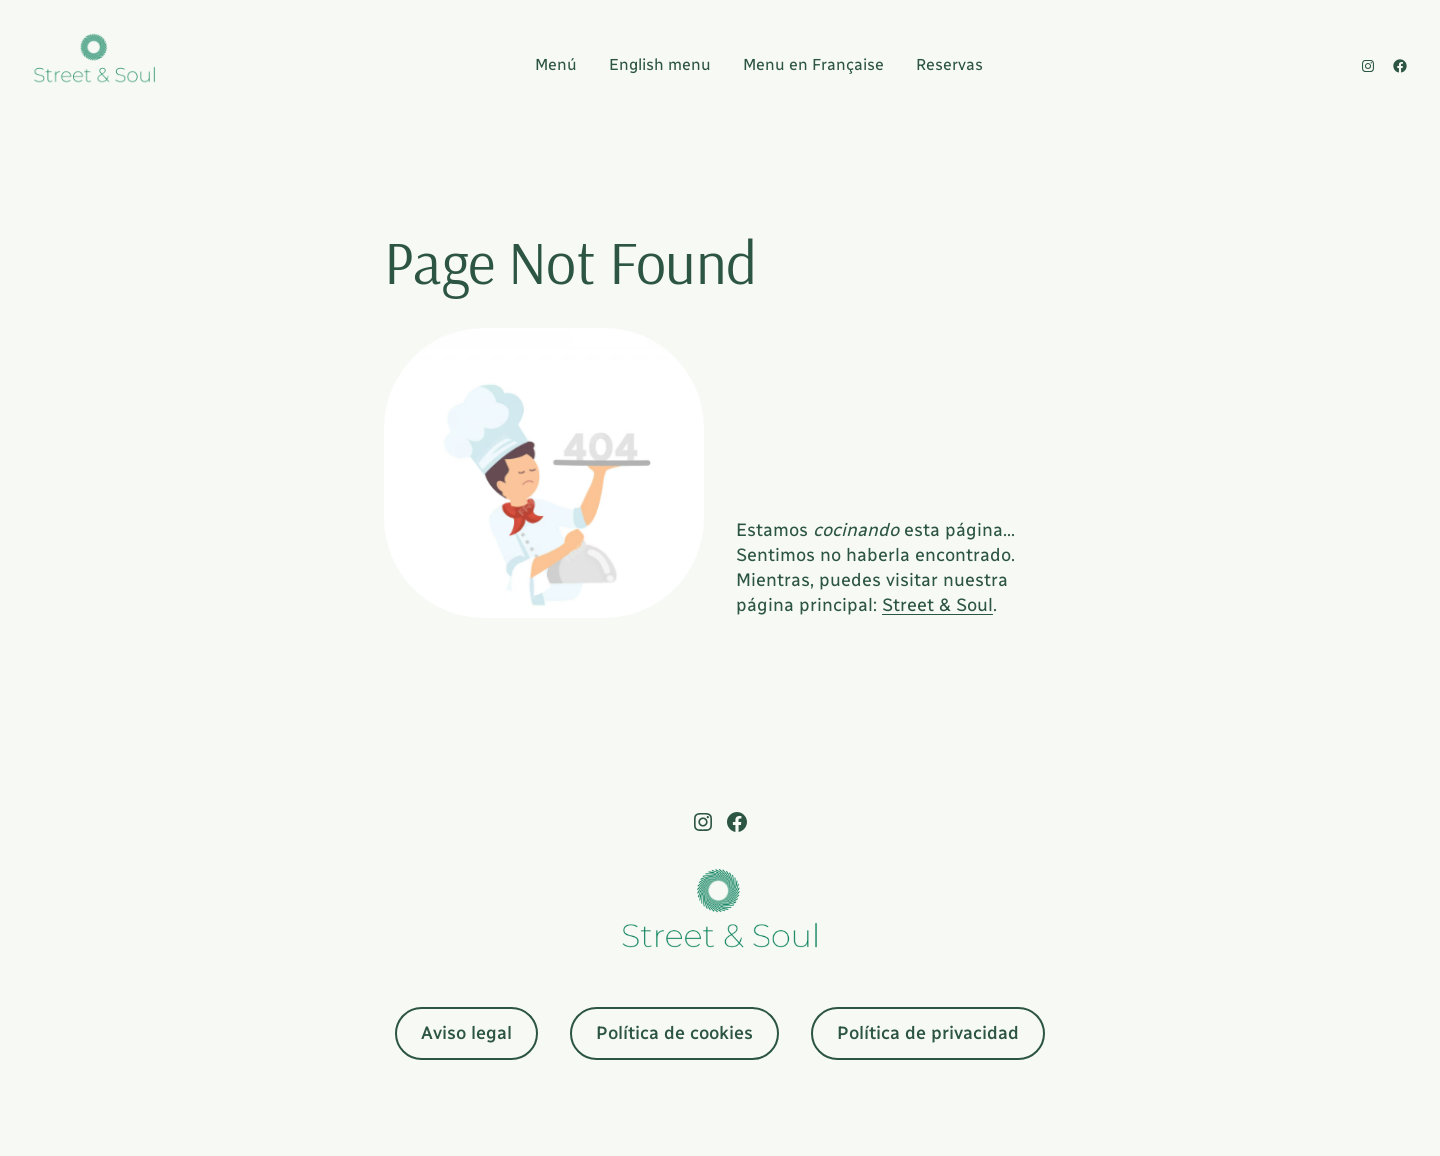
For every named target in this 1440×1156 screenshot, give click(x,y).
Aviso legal (466, 1033)
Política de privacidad (928, 1033)
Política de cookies (674, 1033)
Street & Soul (937, 605)
